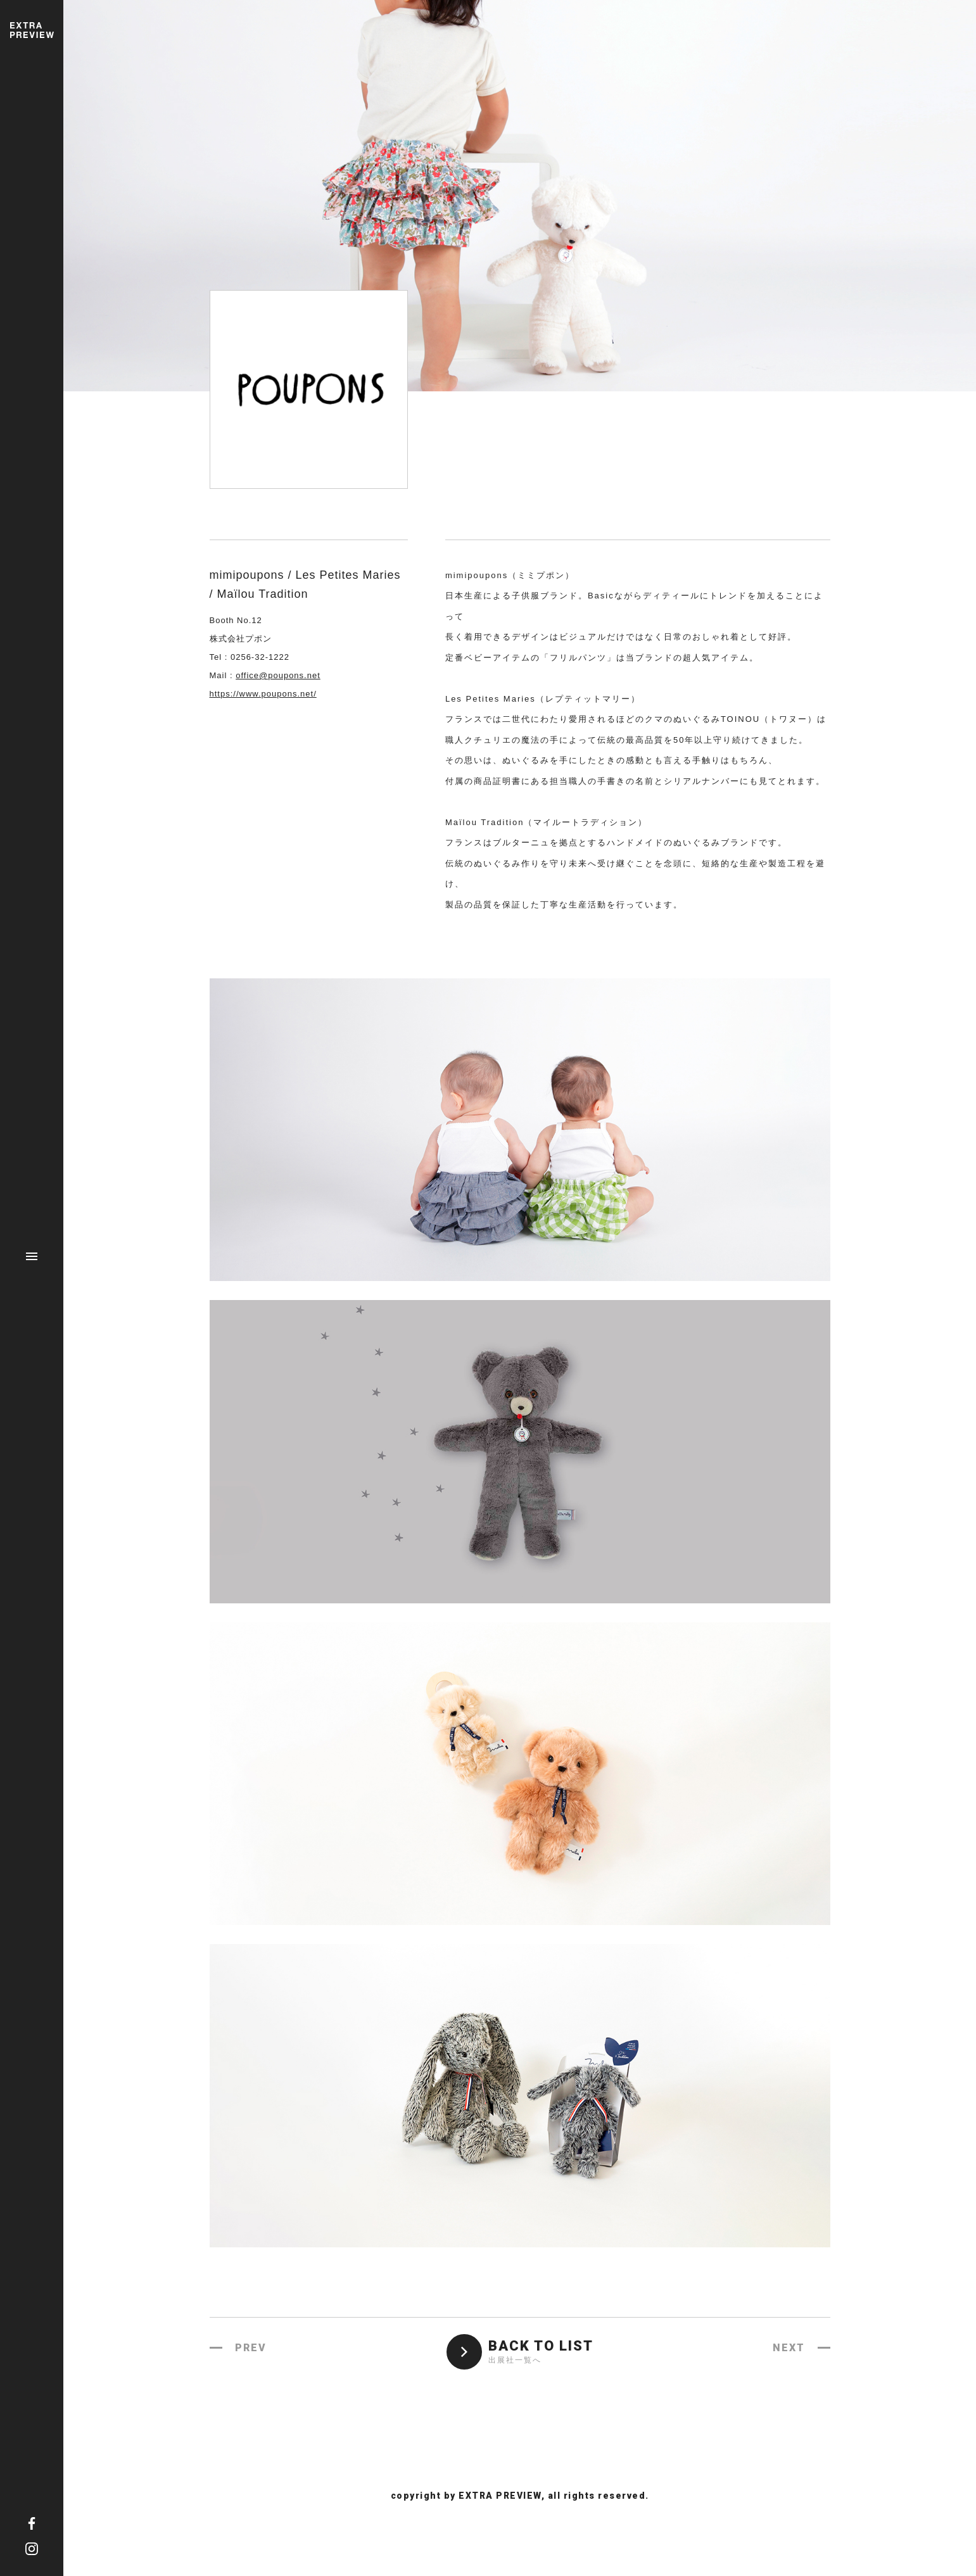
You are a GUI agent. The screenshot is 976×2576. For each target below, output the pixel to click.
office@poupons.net (278, 675)
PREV (251, 2348)
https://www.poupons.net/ (263, 693)
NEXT (789, 2348)
